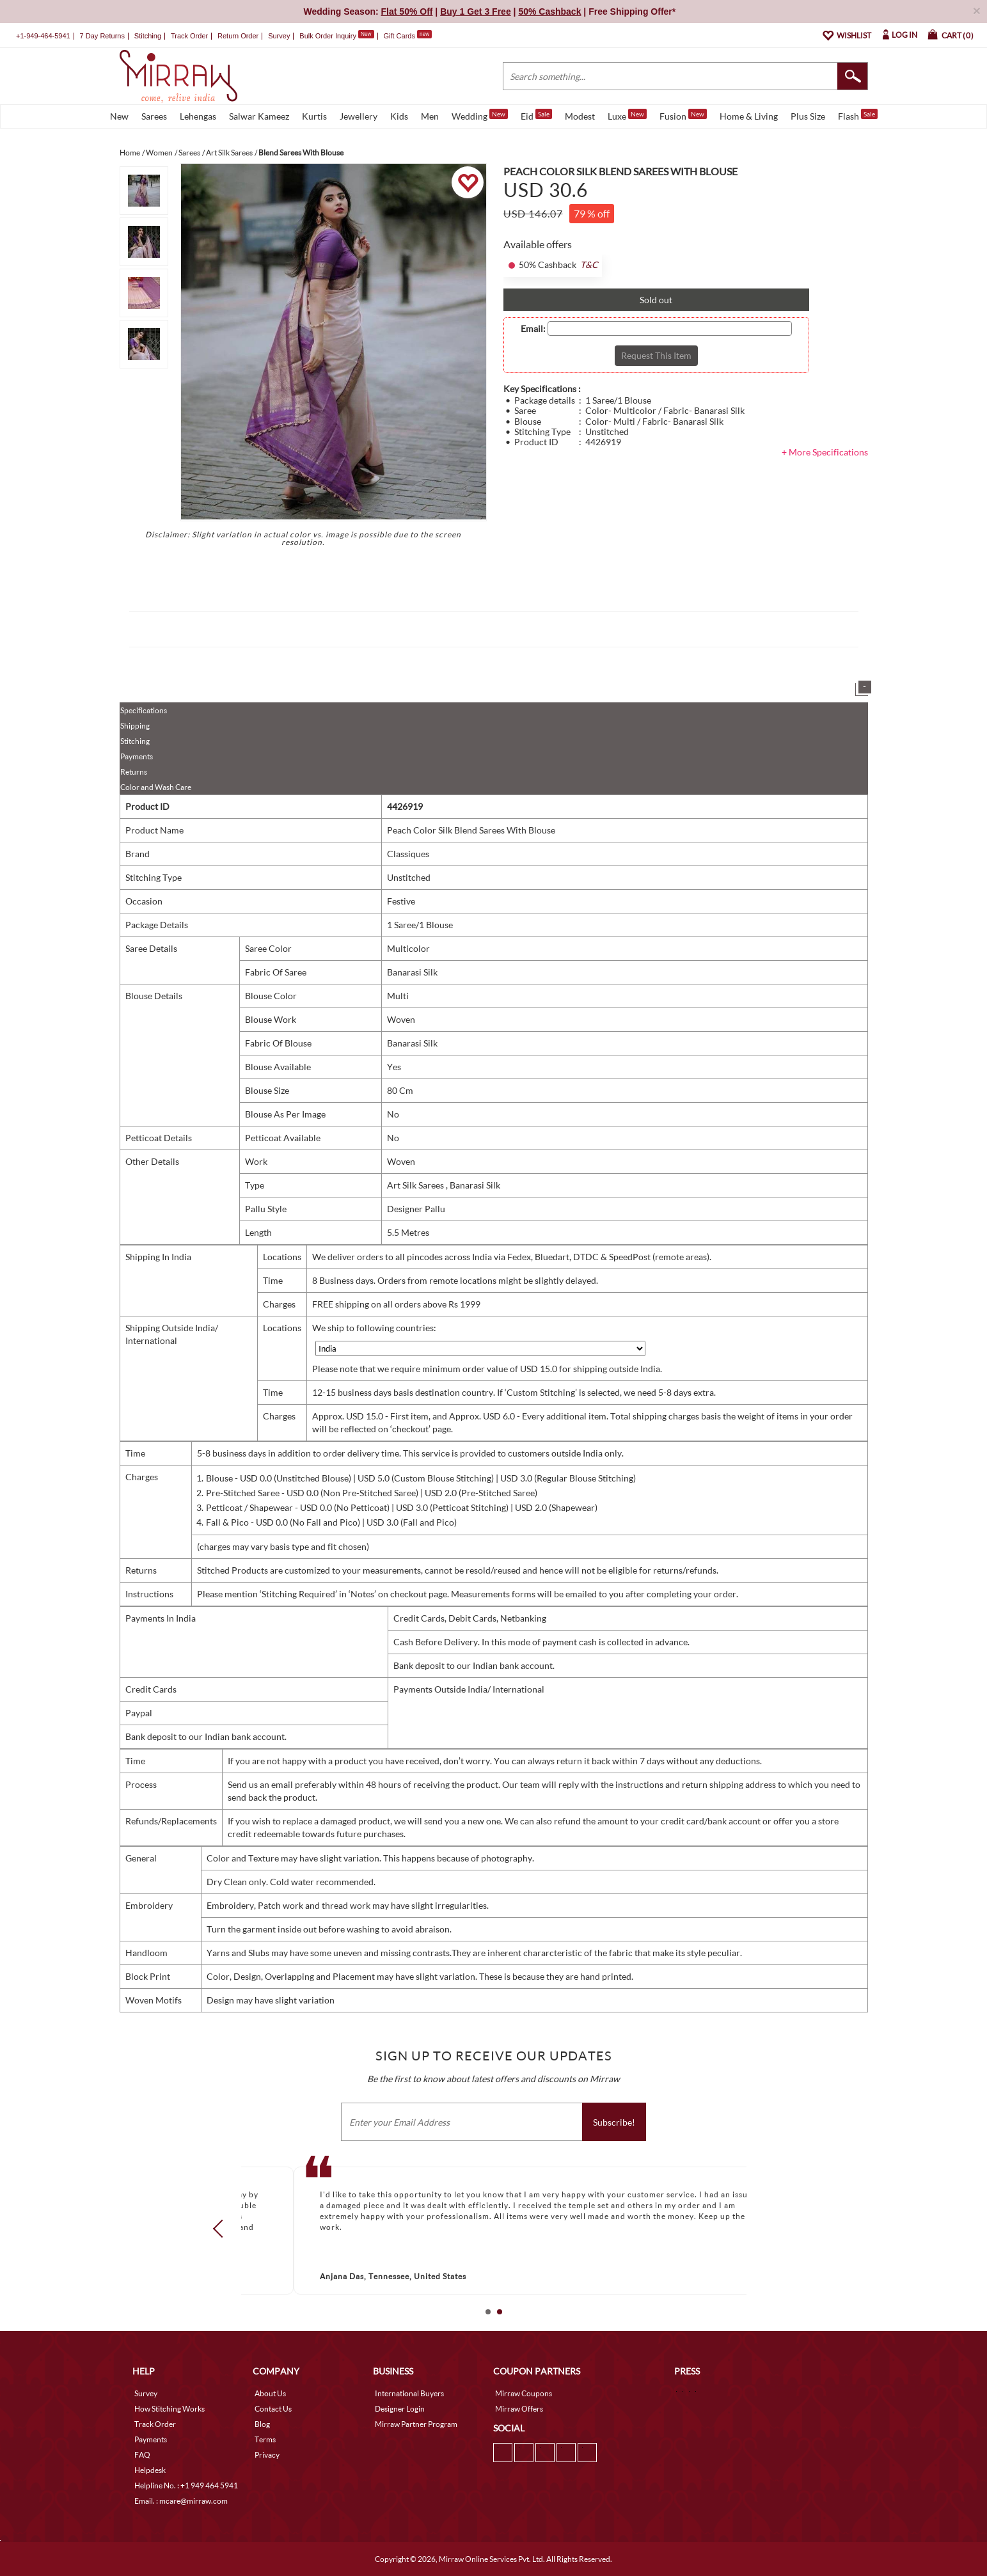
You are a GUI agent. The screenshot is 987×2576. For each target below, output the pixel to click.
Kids (399, 116)
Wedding (480, 115)
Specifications (143, 710)
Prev (221, 2229)
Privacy (267, 2455)
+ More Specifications (825, 451)
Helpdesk (150, 2470)
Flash (858, 115)
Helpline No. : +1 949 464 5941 (186, 2485)
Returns (133, 772)
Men (430, 116)
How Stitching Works (169, 2409)
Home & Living (749, 116)
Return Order (237, 36)
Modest (580, 116)
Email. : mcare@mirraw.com (181, 2501)
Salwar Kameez (259, 116)
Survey (279, 36)
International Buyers (409, 2393)
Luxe (627, 115)
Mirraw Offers (519, 2409)
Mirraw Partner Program (416, 2424)
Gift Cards (407, 36)
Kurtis (314, 116)
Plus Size (808, 116)
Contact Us (273, 2409)
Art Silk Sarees (416, 1185)
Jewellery (358, 116)
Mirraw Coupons (523, 2393)
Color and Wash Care (155, 787)
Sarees (154, 116)
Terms (265, 2439)
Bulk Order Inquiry (327, 36)
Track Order (189, 36)
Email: (533, 328)
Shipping (135, 726)
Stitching (135, 741)
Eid (536, 115)
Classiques (408, 853)
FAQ (142, 2455)
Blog (262, 2424)
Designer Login (400, 2409)
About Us (270, 2393)
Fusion (683, 115)
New (119, 116)
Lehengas (198, 116)
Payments (136, 756)
